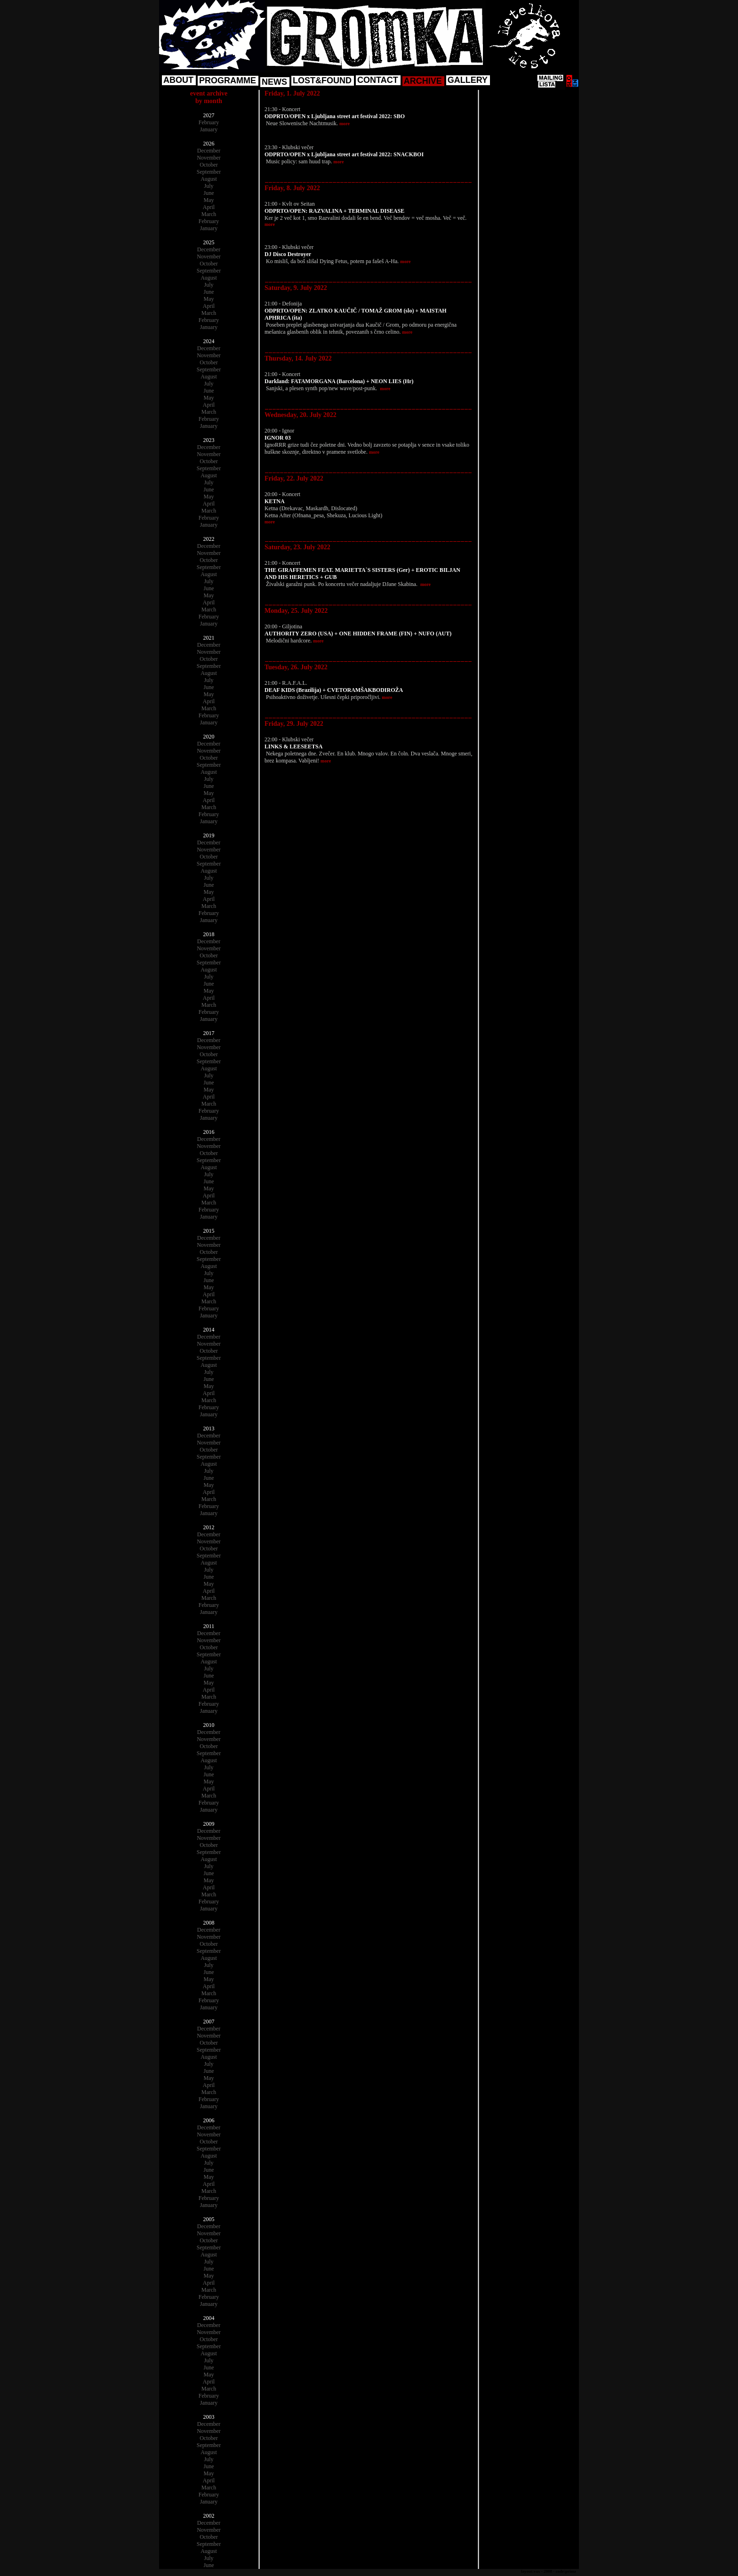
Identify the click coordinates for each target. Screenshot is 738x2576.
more (344, 123)
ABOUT (178, 80)
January (208, 129)
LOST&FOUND (322, 80)
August (209, 179)
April (209, 207)
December (208, 150)
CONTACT (377, 80)
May (209, 200)
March (208, 214)
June (209, 193)
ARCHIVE (423, 81)
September (209, 172)
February (209, 122)
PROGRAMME (227, 80)
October (209, 164)
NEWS (274, 82)
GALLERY (468, 80)
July (208, 186)
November (209, 157)
